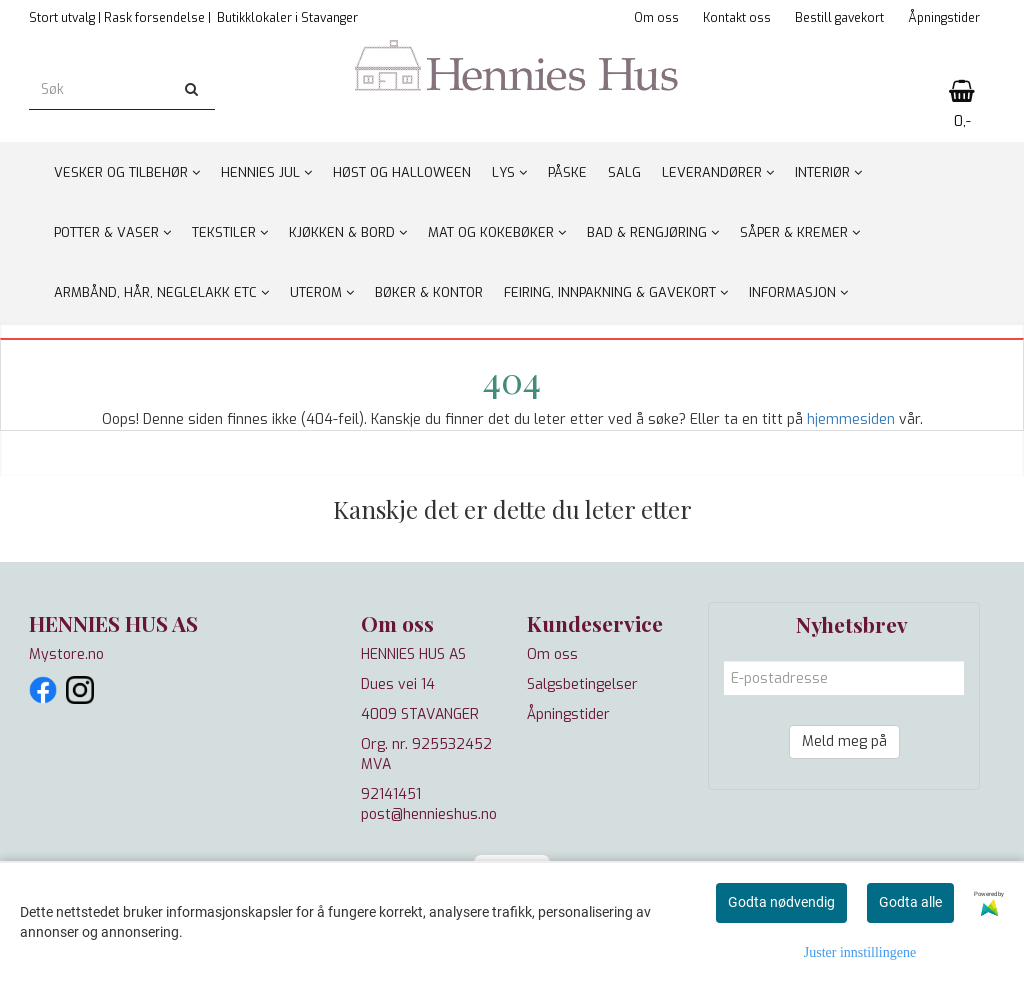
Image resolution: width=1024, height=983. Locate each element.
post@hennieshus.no (429, 814)
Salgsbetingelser (582, 684)
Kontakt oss (737, 18)
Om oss (656, 18)
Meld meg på (844, 741)
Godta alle (910, 902)
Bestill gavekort (839, 18)
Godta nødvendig (781, 902)
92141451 (391, 794)
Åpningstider (944, 18)
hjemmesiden (851, 419)
